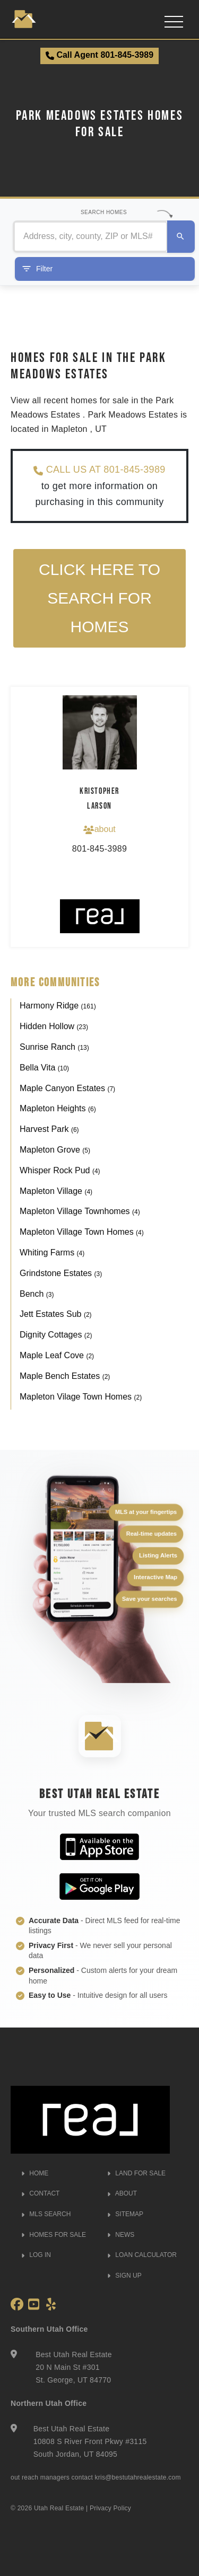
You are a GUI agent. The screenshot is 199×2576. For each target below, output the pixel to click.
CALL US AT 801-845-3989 (99, 469)
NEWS (120, 2234)
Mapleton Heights (58, 1108)
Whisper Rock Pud (60, 1170)
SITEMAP (125, 2214)
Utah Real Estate (59, 2508)
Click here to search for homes (99, 598)
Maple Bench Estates (65, 1375)
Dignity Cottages (56, 1334)
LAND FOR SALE (136, 2173)
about (99, 829)
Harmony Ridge (58, 1005)
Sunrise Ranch (54, 1046)
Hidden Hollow (54, 1026)
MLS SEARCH (46, 2214)
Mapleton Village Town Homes (82, 1231)
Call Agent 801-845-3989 (99, 55)
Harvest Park (49, 1129)
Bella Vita (44, 1067)
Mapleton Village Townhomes (80, 1211)
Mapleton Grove (55, 1149)
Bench (37, 1293)
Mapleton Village (56, 1191)
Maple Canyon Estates (67, 1088)
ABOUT (122, 2193)
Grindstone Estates (61, 1273)
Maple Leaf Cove (57, 1355)
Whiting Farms (52, 1252)
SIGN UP (124, 2275)
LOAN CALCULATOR (142, 2255)
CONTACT (40, 2193)
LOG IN (36, 2255)
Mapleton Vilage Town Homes (81, 1396)
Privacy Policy (110, 2508)
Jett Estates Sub (56, 1313)
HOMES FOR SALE (53, 2234)
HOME (34, 2173)
